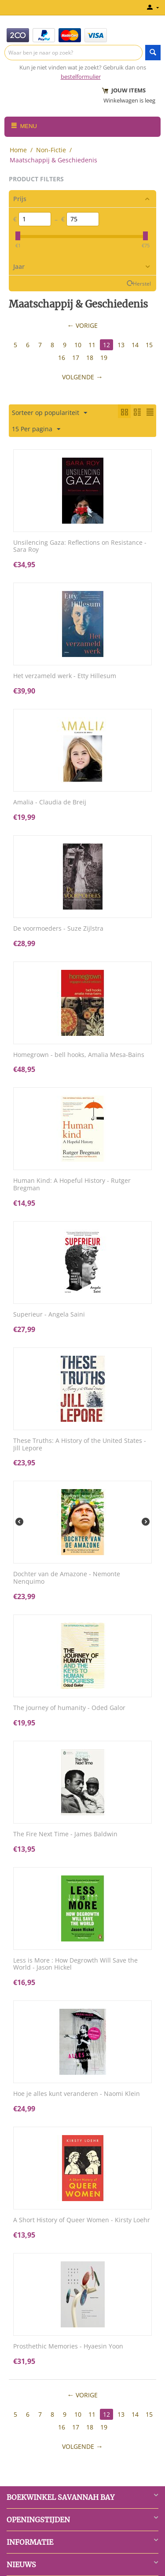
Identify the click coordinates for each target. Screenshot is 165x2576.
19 (103, 357)
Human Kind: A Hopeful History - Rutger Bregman (72, 1184)
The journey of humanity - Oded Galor (69, 1708)
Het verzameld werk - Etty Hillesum (64, 676)
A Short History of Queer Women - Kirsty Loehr (81, 2220)
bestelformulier (81, 77)
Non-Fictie (51, 150)
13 (121, 345)
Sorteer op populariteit (49, 413)
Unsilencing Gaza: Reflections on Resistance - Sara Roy (80, 546)
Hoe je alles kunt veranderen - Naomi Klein (76, 2094)
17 (75, 357)
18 (89, 357)
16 (61, 357)
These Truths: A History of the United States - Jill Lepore (79, 1444)
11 (91, 345)
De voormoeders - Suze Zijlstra (58, 928)
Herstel (142, 283)
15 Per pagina (36, 429)
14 (135, 345)
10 (77, 345)
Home (18, 150)
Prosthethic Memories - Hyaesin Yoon (68, 2346)
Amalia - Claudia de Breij (49, 802)
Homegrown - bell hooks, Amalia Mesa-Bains (78, 1055)
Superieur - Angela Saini (49, 1314)
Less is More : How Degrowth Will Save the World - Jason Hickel (75, 1964)
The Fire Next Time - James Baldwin (65, 1834)
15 (149, 345)
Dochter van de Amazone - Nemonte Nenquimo (66, 1578)
